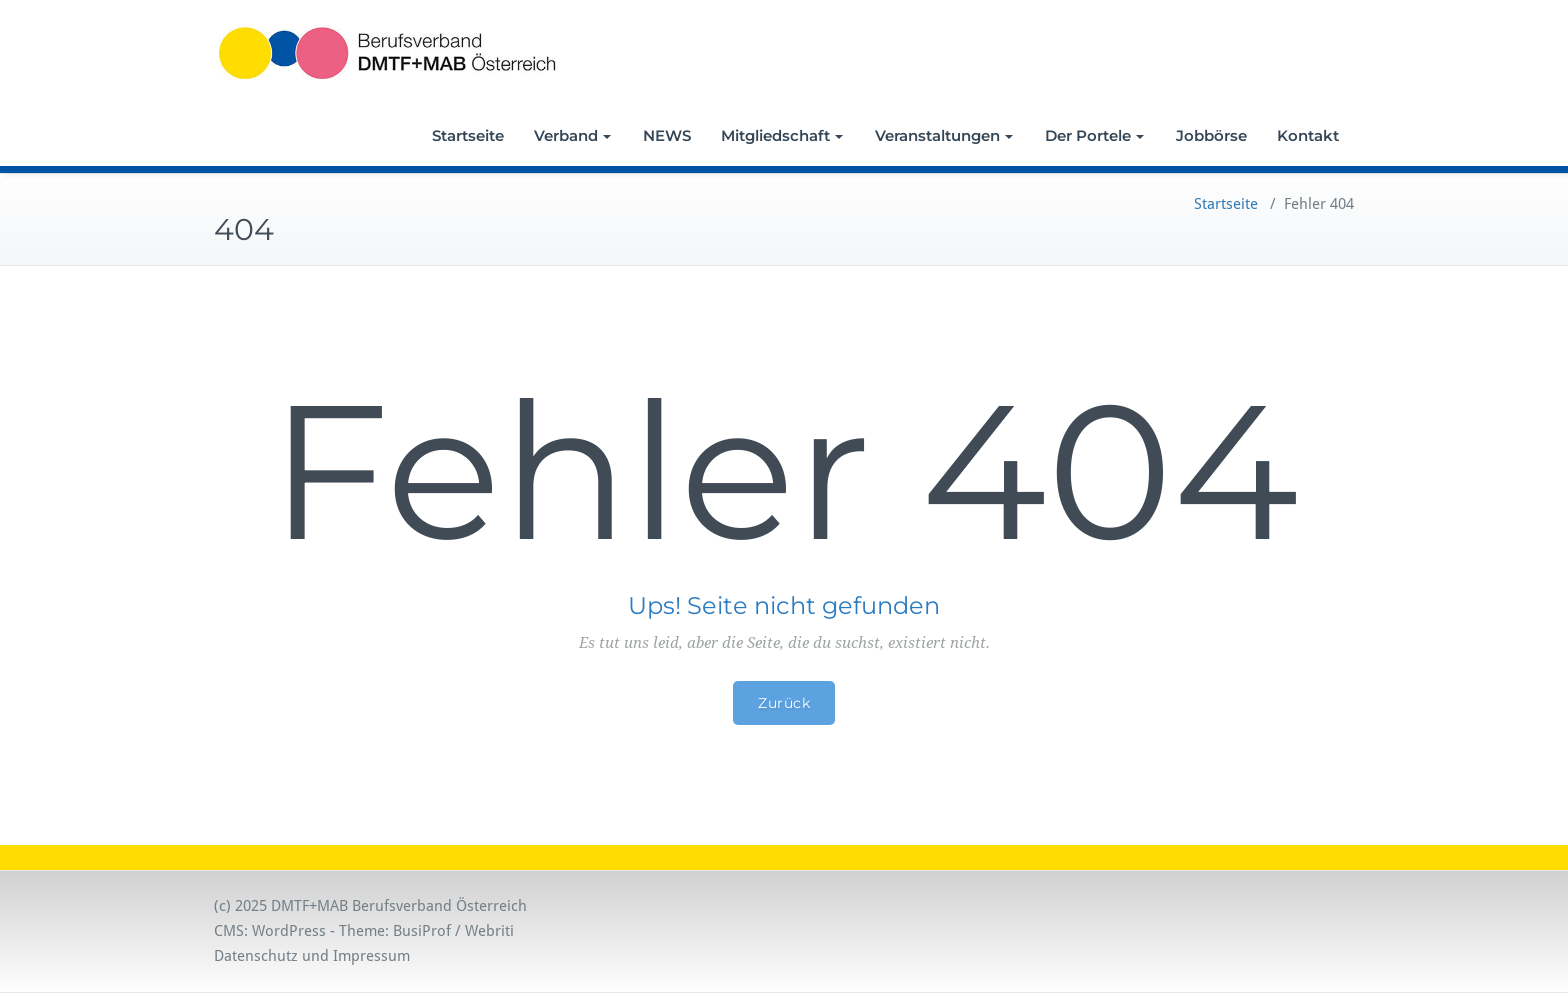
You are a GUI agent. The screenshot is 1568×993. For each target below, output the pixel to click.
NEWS (667, 135)
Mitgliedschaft (782, 135)
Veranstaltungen (944, 135)
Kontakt (1308, 135)
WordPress (289, 931)
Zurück (784, 703)
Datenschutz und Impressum (312, 956)
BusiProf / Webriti (453, 931)
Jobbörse (1211, 135)
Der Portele (1094, 135)
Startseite (468, 135)
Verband (572, 135)
